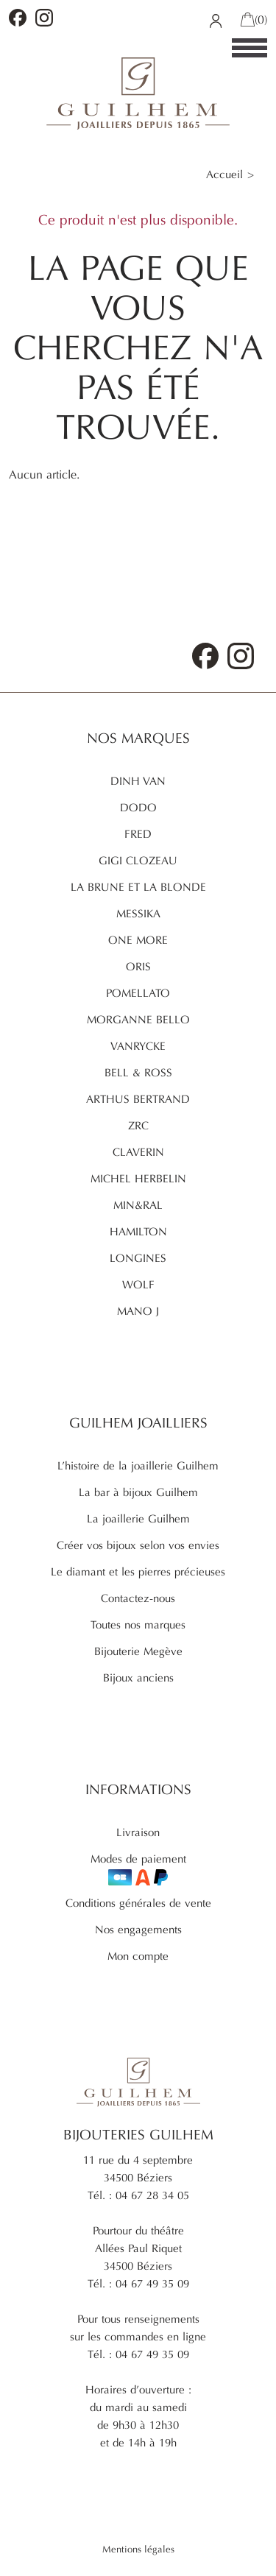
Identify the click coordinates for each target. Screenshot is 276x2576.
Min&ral (138, 1205)
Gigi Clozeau (138, 860)
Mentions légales (138, 2549)
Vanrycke (138, 1046)
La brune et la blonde (138, 887)
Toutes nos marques (138, 1624)
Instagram (44, 18)
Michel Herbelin (138, 1178)
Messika (138, 913)
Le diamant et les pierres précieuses (138, 1571)
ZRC (138, 1125)
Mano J (138, 1311)
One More (138, 940)
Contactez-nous (138, 1598)
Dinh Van (138, 781)
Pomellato (138, 993)
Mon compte (138, 1956)
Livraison (138, 1832)
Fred (138, 834)
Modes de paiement (138, 1869)
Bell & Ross (138, 1072)
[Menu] (249, 48)
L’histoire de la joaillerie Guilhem (138, 1465)
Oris (138, 966)
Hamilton (138, 1231)
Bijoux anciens (138, 1677)
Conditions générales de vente (138, 1903)
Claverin (138, 1152)
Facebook (17, 18)
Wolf (138, 1284)
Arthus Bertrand (138, 1099)
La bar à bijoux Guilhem (138, 1492)
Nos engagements (138, 1929)
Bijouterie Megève (138, 1651)
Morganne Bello (138, 1019)
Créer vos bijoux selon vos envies (138, 1545)
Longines (138, 1258)
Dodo (138, 807)
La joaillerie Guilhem (138, 1518)
